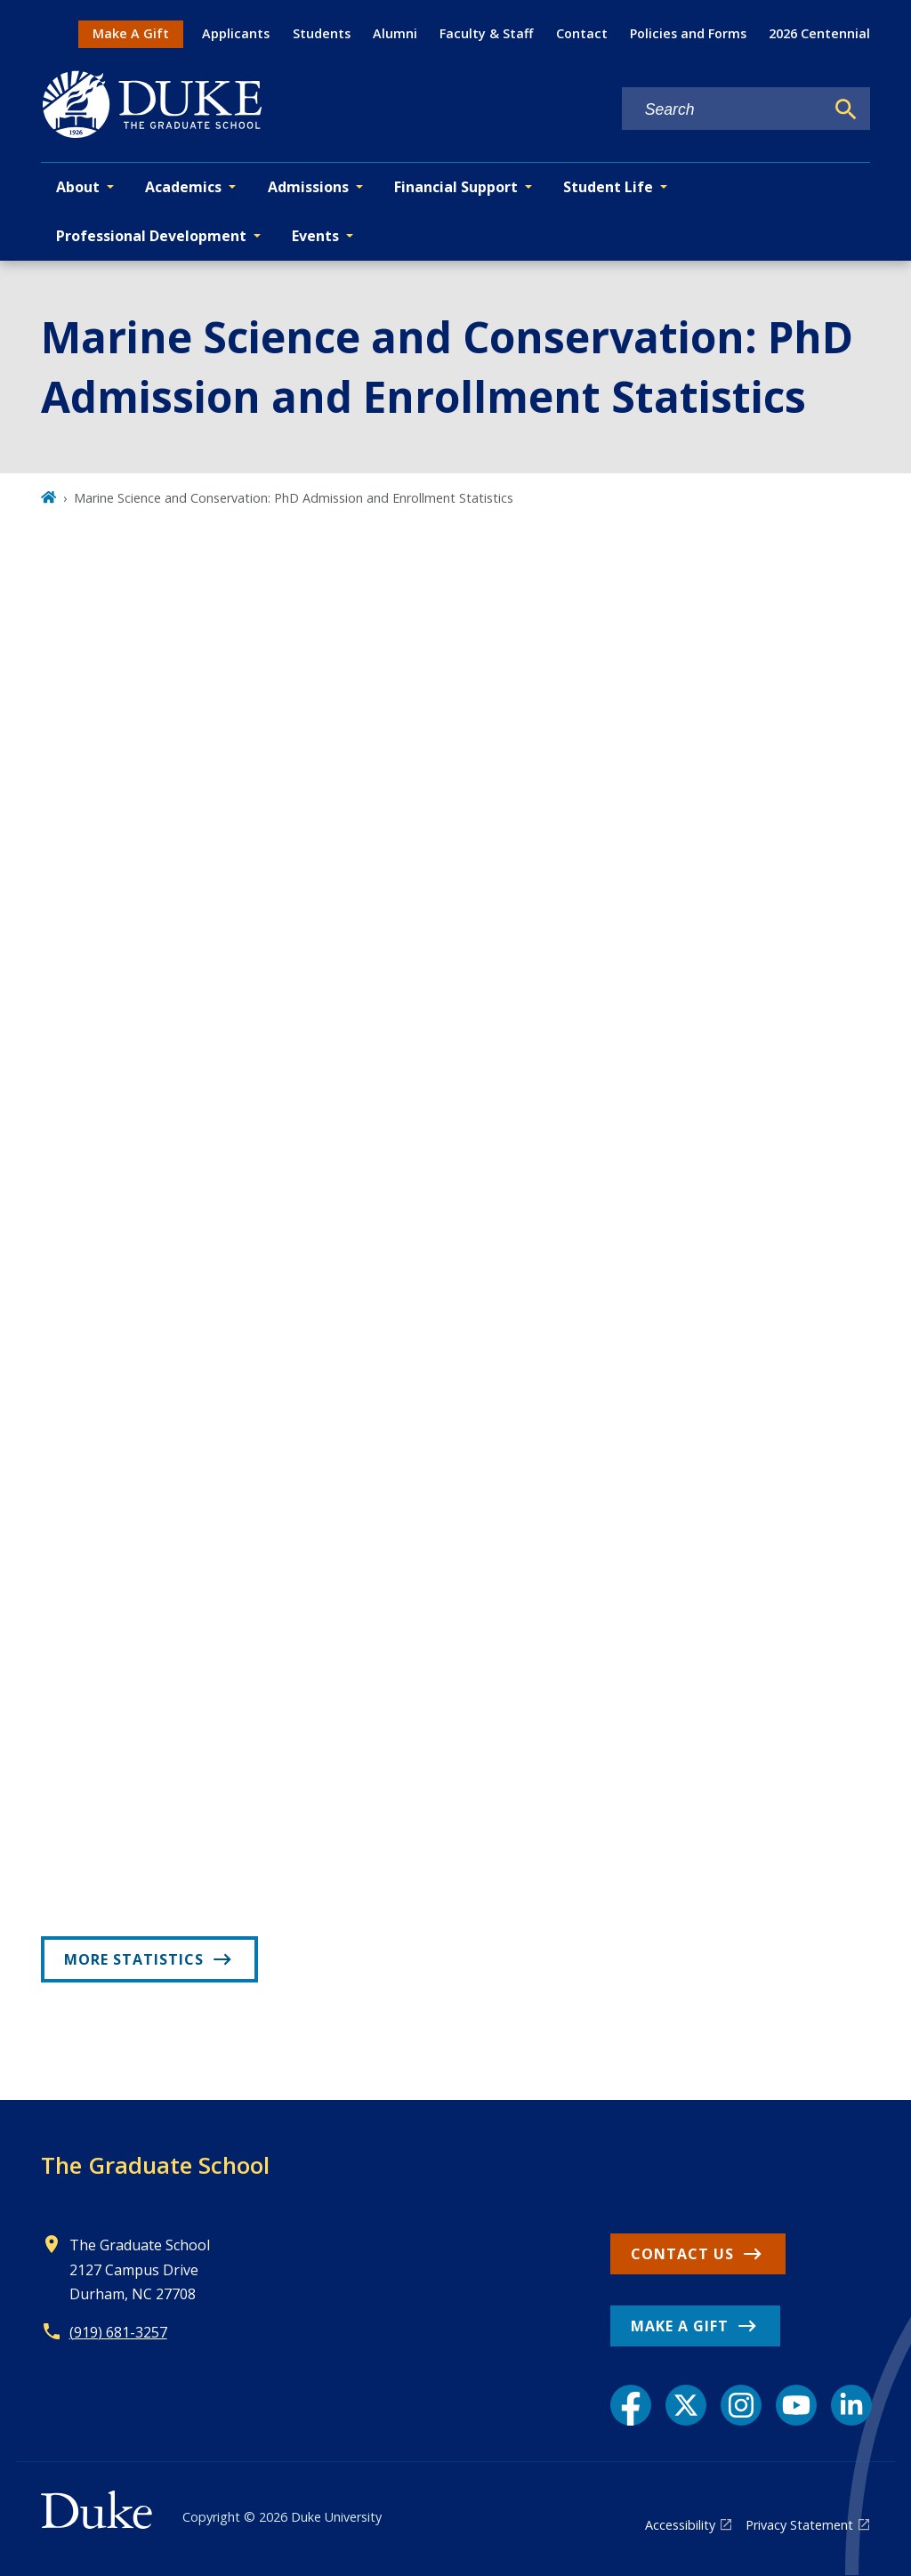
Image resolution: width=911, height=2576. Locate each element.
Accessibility (680, 2524)
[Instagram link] (741, 2405)
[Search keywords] (723, 110)
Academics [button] (183, 187)
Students (322, 33)
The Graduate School (155, 2165)
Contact (582, 33)
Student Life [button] (608, 187)
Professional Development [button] (151, 236)
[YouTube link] (796, 2405)
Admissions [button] (308, 187)
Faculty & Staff (486, 33)
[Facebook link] (630, 2405)
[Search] (846, 109)
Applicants (236, 33)
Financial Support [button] (456, 187)
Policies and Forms (688, 33)
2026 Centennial (819, 33)
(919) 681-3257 (118, 2332)
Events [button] (315, 236)
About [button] (78, 187)
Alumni (395, 33)
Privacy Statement (799, 2524)
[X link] (685, 2405)
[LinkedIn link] (851, 2405)
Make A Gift (131, 33)
